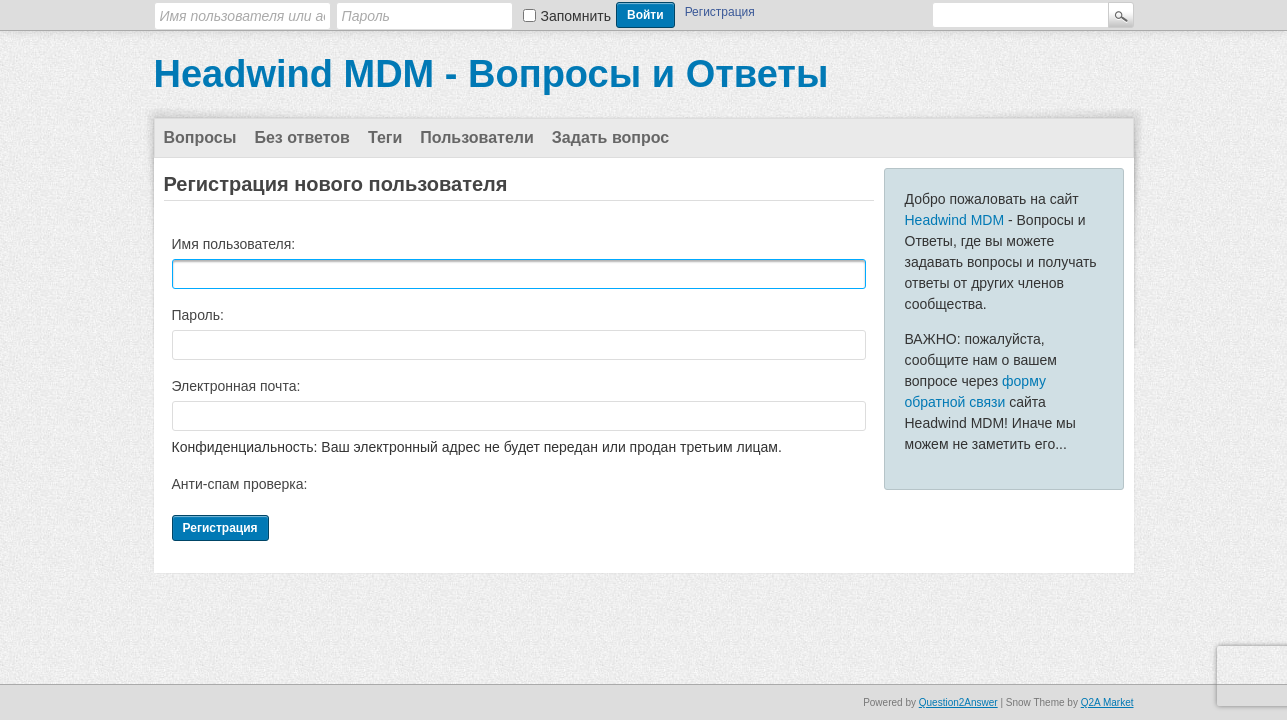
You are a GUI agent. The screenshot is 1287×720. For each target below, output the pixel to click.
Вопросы (200, 137)
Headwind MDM (955, 220)
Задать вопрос (610, 137)
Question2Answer (958, 702)
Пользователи (476, 137)
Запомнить (576, 16)
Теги (385, 137)
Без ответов (302, 137)
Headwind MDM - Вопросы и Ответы (491, 74)
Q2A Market (1107, 702)
